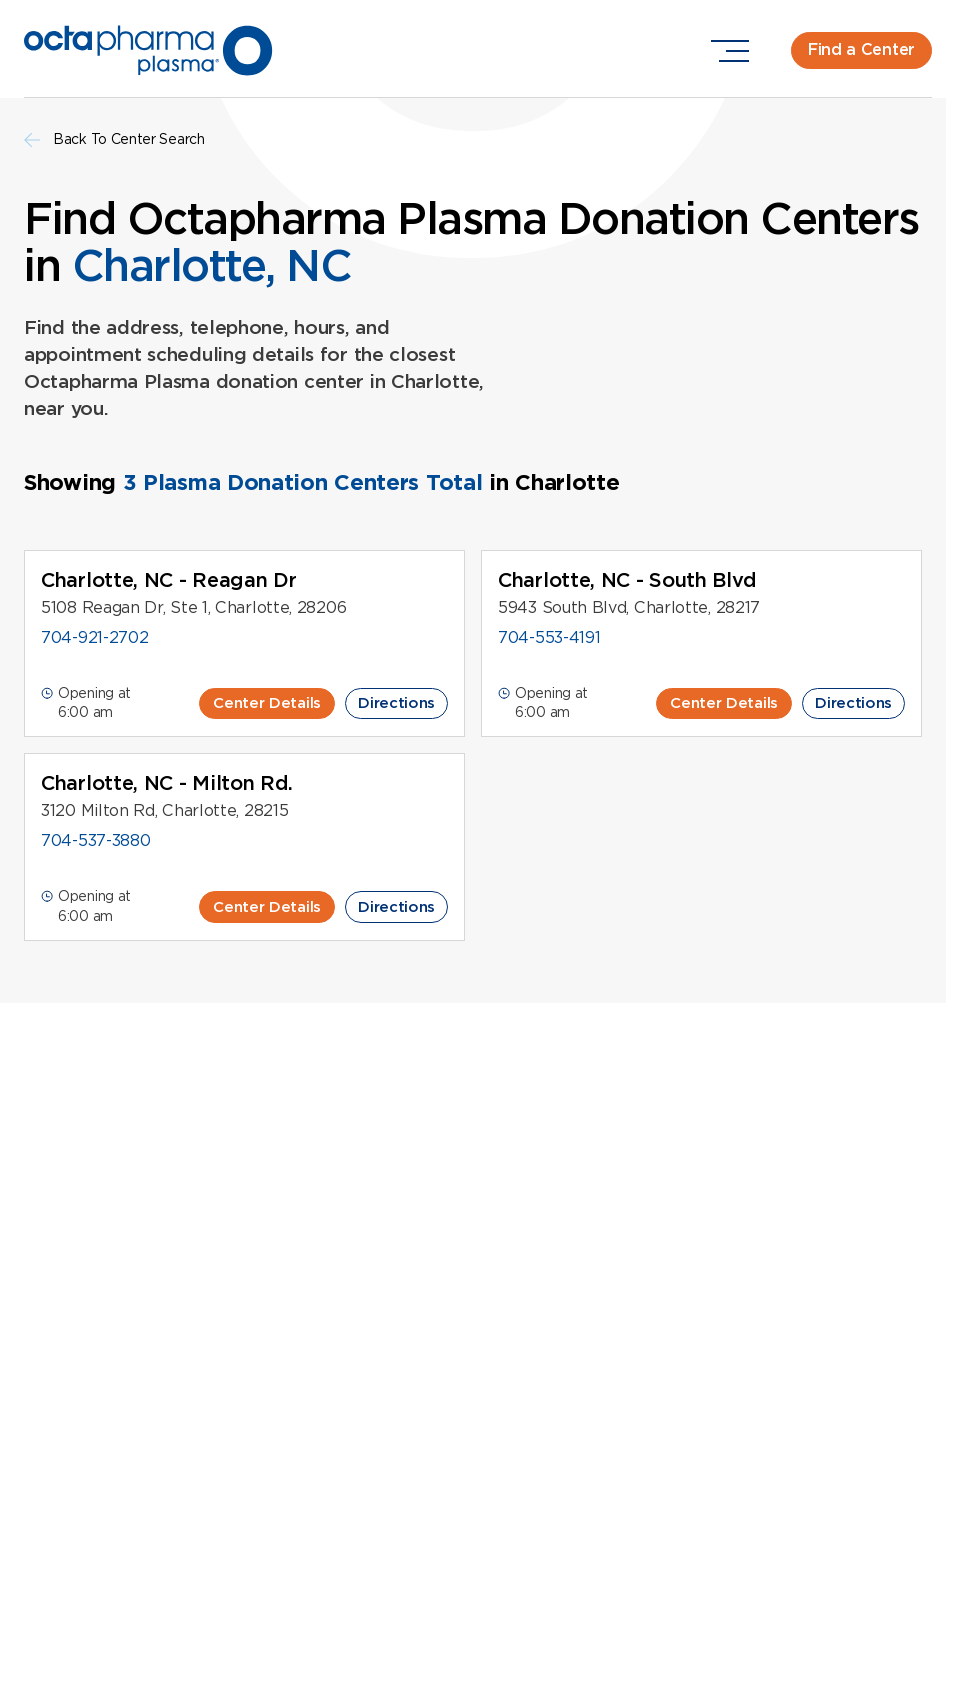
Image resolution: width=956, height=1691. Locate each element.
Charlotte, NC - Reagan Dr (169, 580)
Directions (396, 703)
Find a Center (861, 49)
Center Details (267, 703)
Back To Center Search (114, 139)
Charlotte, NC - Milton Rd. (167, 783)
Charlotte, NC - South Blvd (627, 580)
